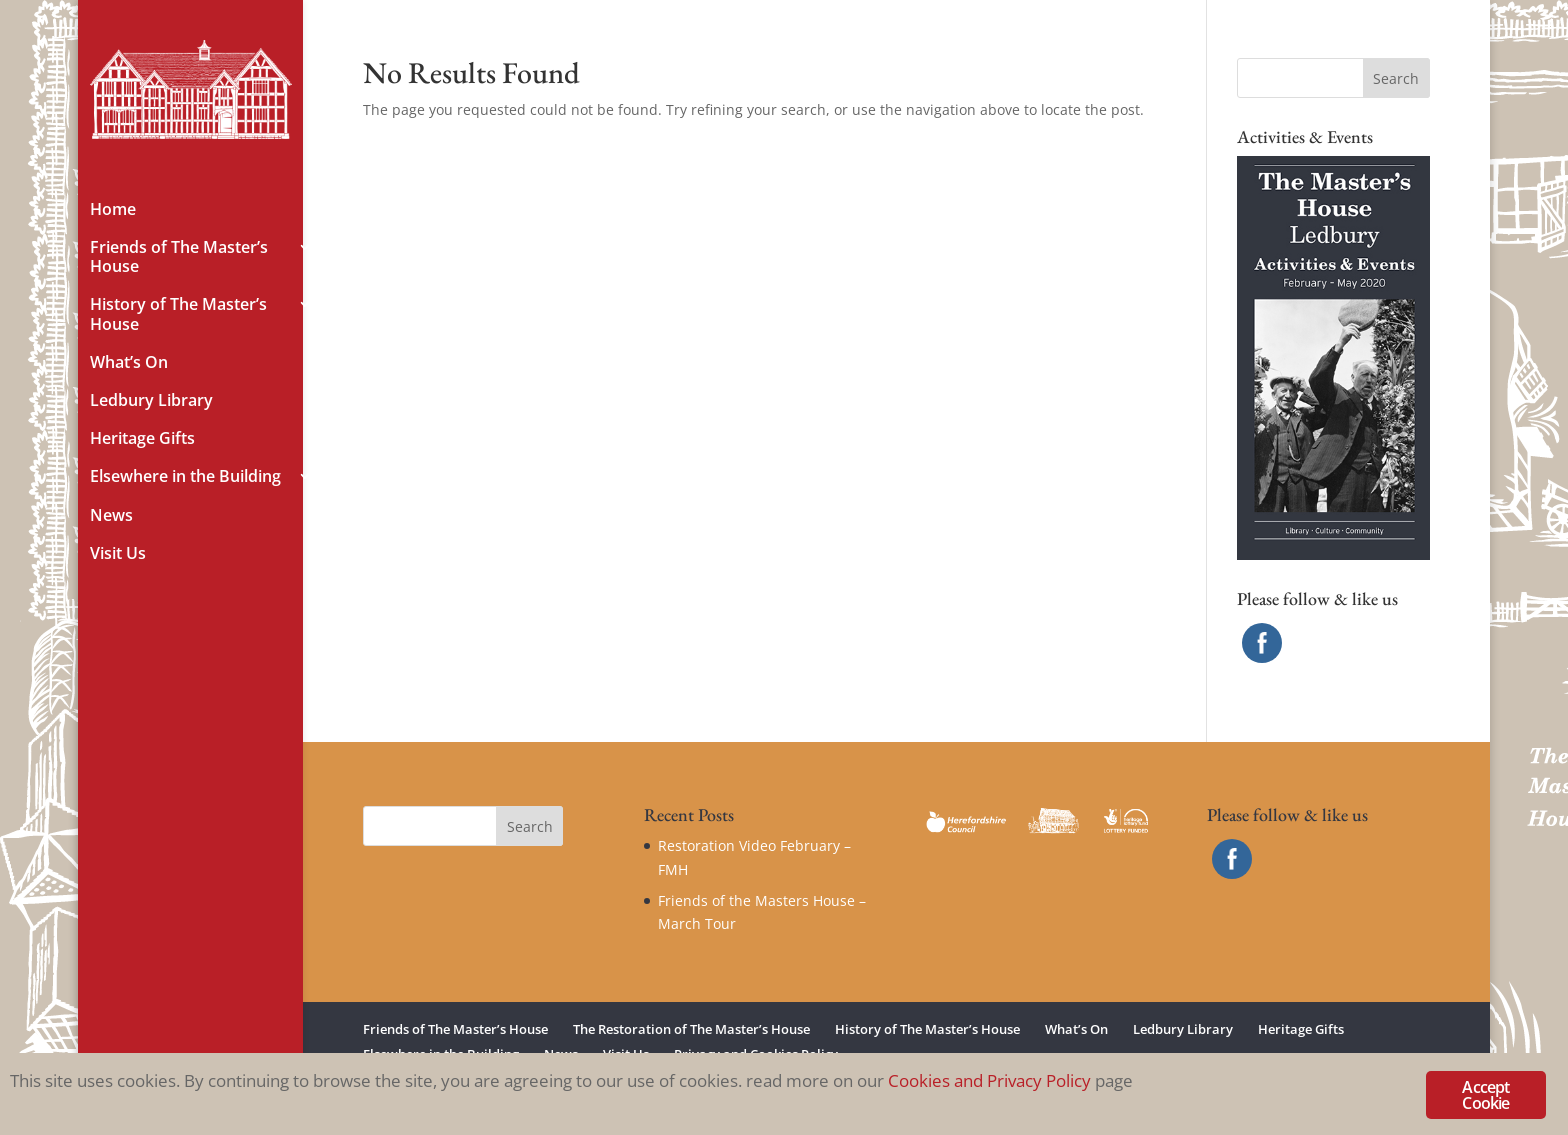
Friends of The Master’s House (179, 257)
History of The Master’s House (178, 314)
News (111, 516)
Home (113, 210)
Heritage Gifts (142, 439)
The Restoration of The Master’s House (691, 1029)
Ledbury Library (151, 401)
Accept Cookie (1485, 1095)
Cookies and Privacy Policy (989, 1080)
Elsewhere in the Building (185, 477)
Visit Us (118, 554)
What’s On (129, 363)
